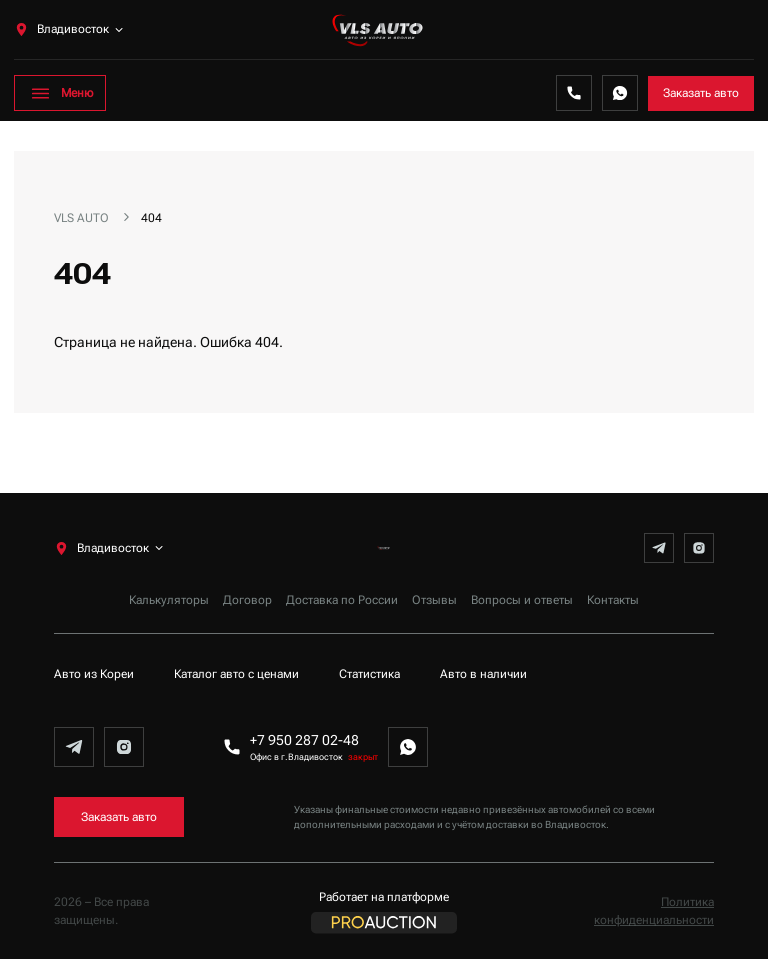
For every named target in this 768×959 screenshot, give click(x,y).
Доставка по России (342, 600)
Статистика (369, 674)
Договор (247, 600)
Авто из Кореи (94, 674)
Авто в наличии (483, 674)
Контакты (613, 600)
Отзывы (434, 600)
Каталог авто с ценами (236, 674)
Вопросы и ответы (522, 600)
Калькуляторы (169, 600)
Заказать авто (701, 93)
